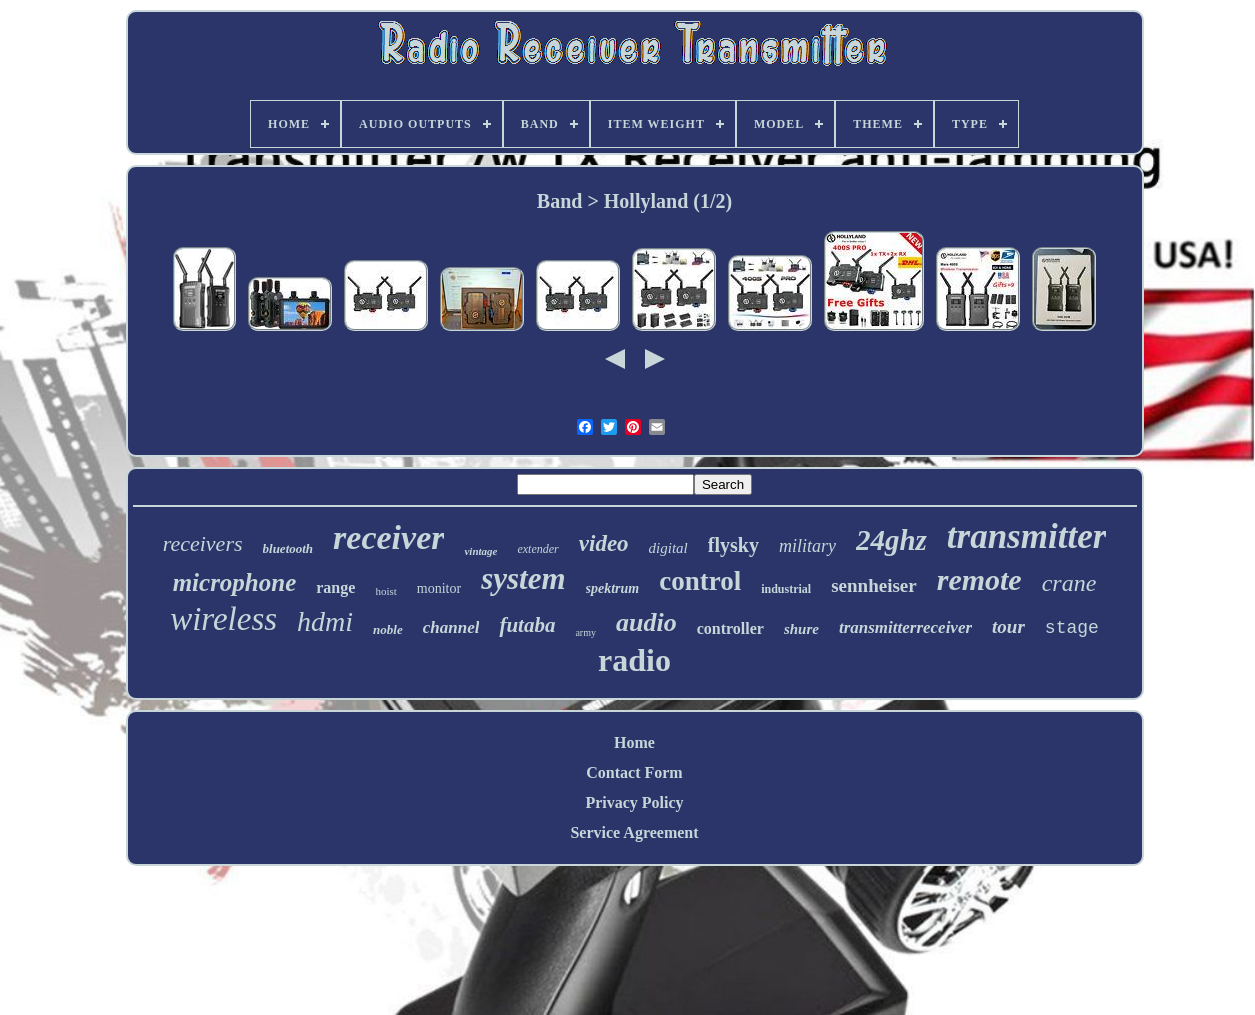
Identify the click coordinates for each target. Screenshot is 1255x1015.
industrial (786, 589)
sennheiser (874, 585)
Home (634, 742)
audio (646, 622)
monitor (439, 588)
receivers (203, 543)
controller (730, 628)
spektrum (613, 588)
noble (388, 629)
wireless (223, 619)
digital (668, 548)
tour (1008, 626)
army (585, 632)
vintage (480, 551)
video (604, 543)
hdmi (325, 621)
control (700, 581)
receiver (388, 537)
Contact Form (634, 772)
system (523, 578)
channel (451, 627)
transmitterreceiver (905, 627)
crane (1069, 583)
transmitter (1026, 536)
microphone (235, 582)
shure (801, 629)
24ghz (891, 540)
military (807, 546)
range (335, 587)
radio (634, 660)
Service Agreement (634, 832)
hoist (385, 591)
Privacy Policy (634, 802)
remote (979, 579)
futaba (527, 625)
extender (537, 549)
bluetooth (288, 548)
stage (1072, 628)
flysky (733, 545)
